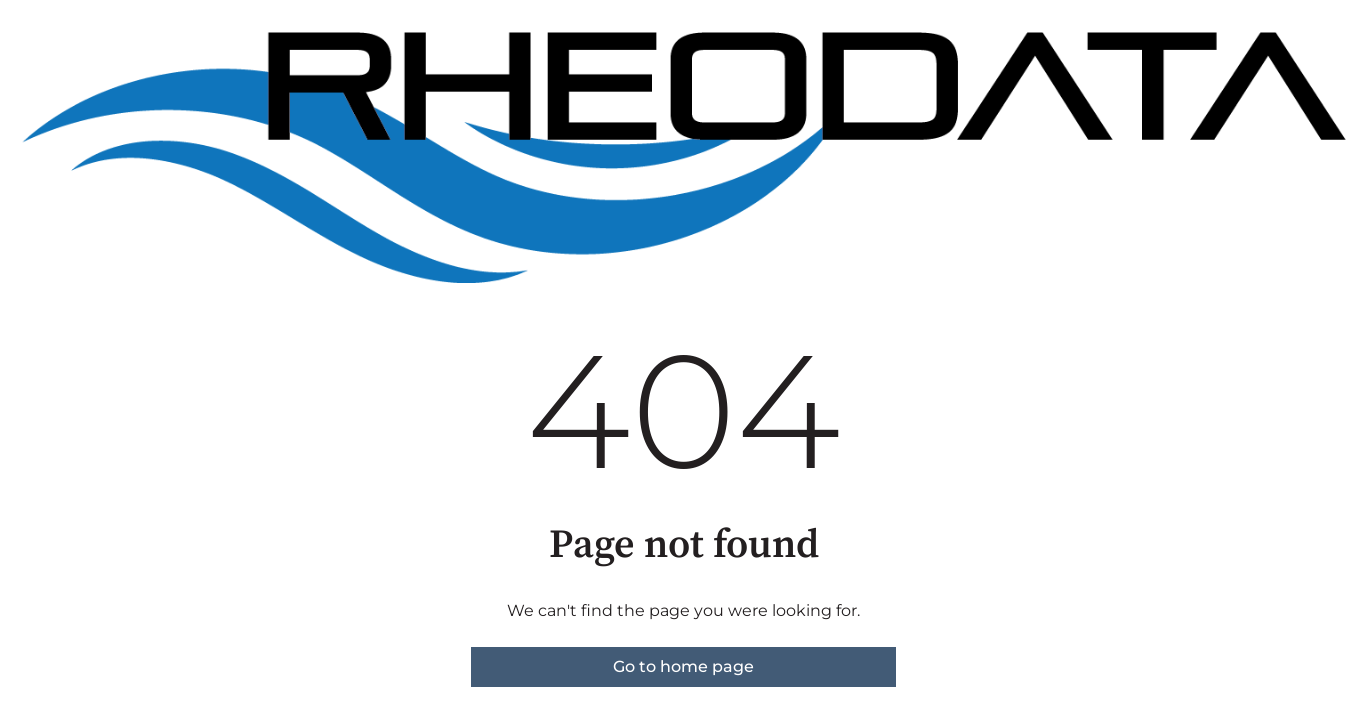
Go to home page (683, 666)
